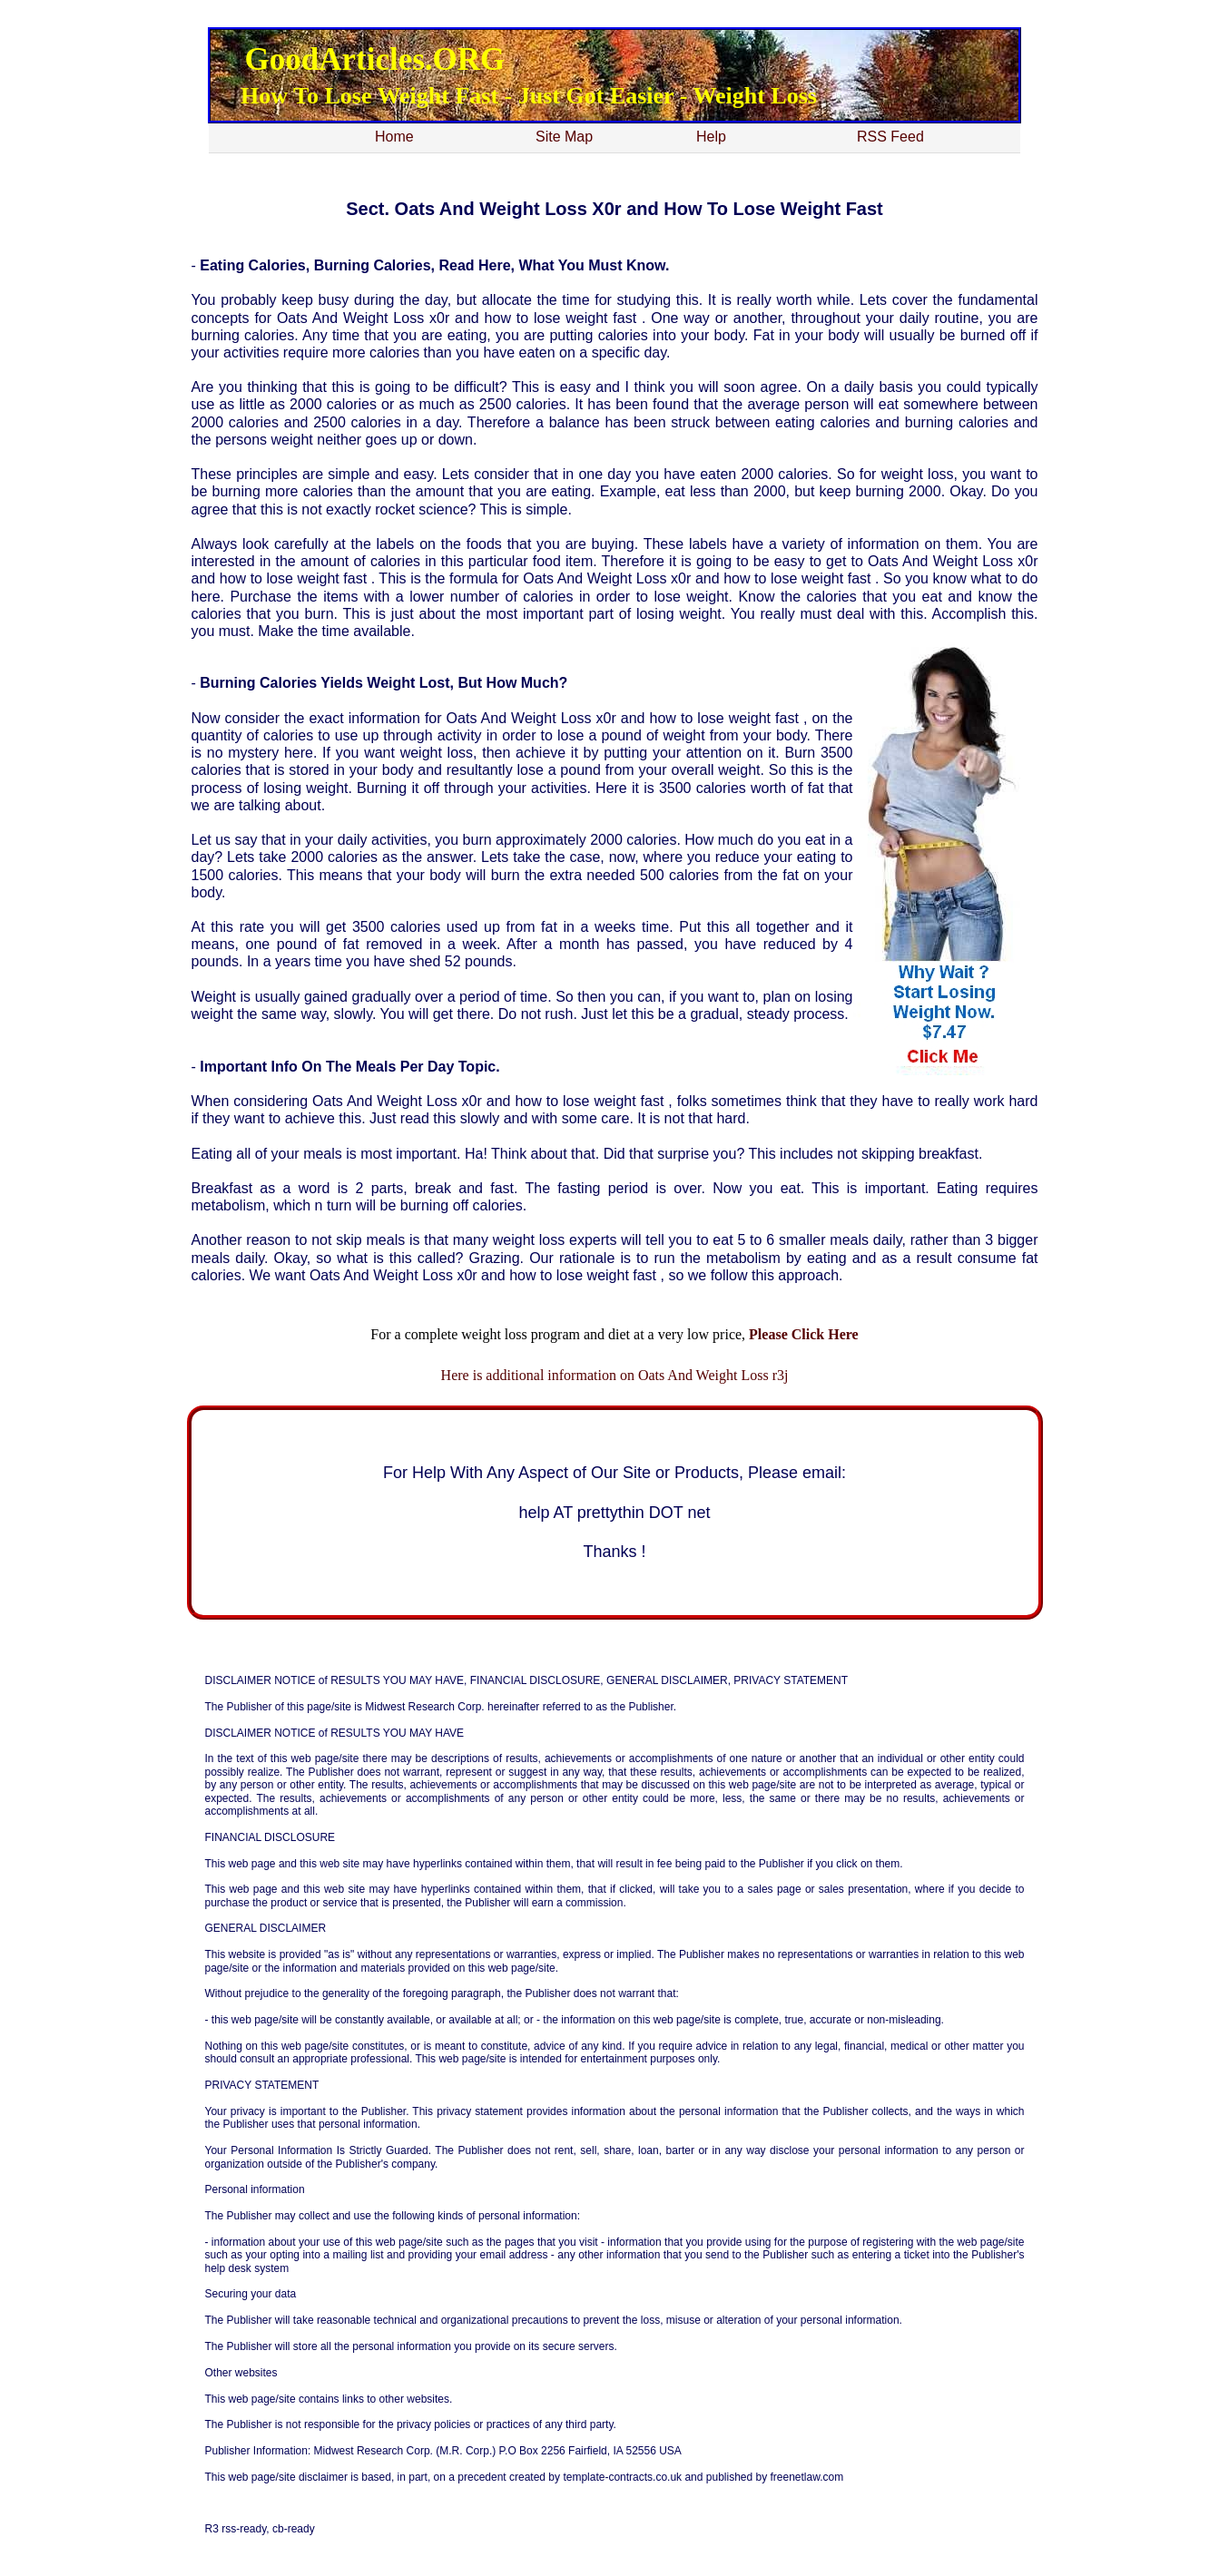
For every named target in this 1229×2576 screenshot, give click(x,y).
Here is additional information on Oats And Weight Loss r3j (615, 1375)
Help (711, 136)
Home (394, 136)
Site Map (564, 136)
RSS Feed (890, 136)
